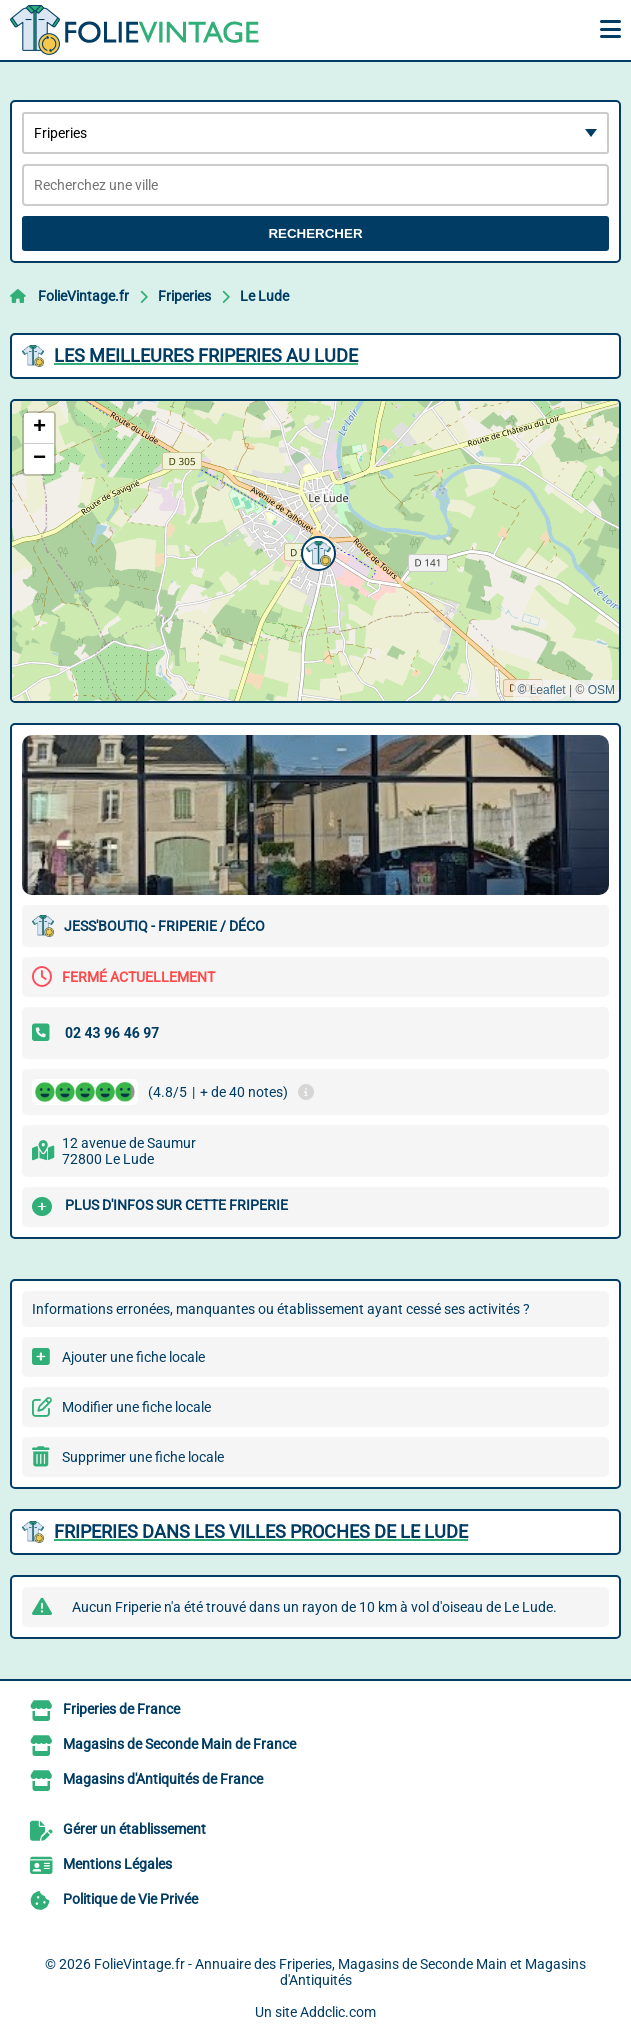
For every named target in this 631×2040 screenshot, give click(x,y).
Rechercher (315, 233)
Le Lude (264, 296)
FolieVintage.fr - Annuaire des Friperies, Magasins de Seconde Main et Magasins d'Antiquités (340, 1972)
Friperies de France (121, 1709)
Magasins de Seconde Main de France (179, 1744)
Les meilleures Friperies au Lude (206, 355)
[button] (316, 551)
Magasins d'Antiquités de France (163, 1779)
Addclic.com (338, 2012)
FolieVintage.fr (83, 296)
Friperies (184, 296)
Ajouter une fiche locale (133, 1357)
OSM (601, 690)
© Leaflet (541, 690)
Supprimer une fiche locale (143, 1457)
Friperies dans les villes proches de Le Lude (261, 1531)
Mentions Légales (117, 1864)
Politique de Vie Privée (130, 1899)
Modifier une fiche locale (136, 1407)
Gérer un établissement (134, 1829)
